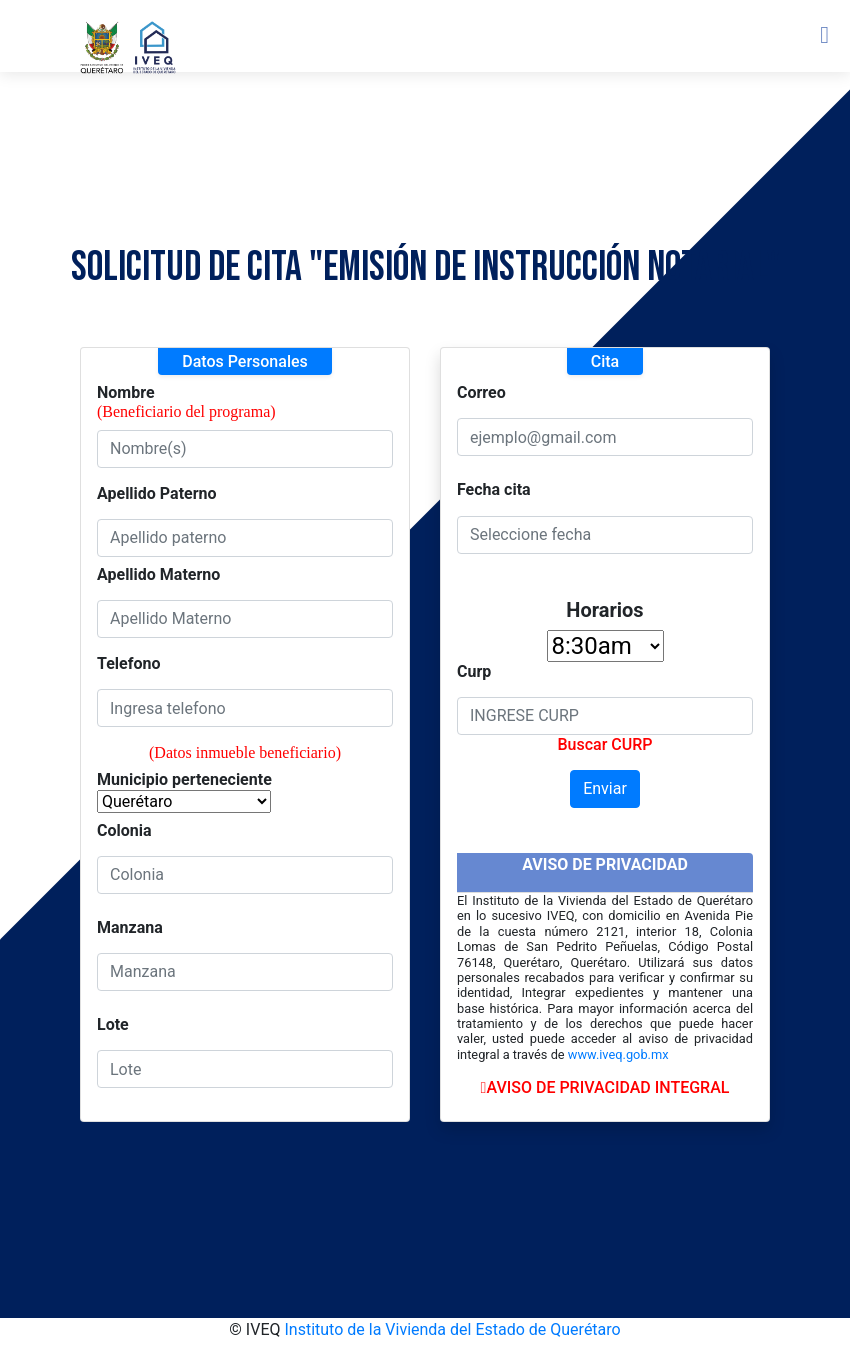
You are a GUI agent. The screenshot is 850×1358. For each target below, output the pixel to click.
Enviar (605, 788)
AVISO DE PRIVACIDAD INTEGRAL (605, 1087)
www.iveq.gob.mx (618, 1054)
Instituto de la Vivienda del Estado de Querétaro (452, 1329)
